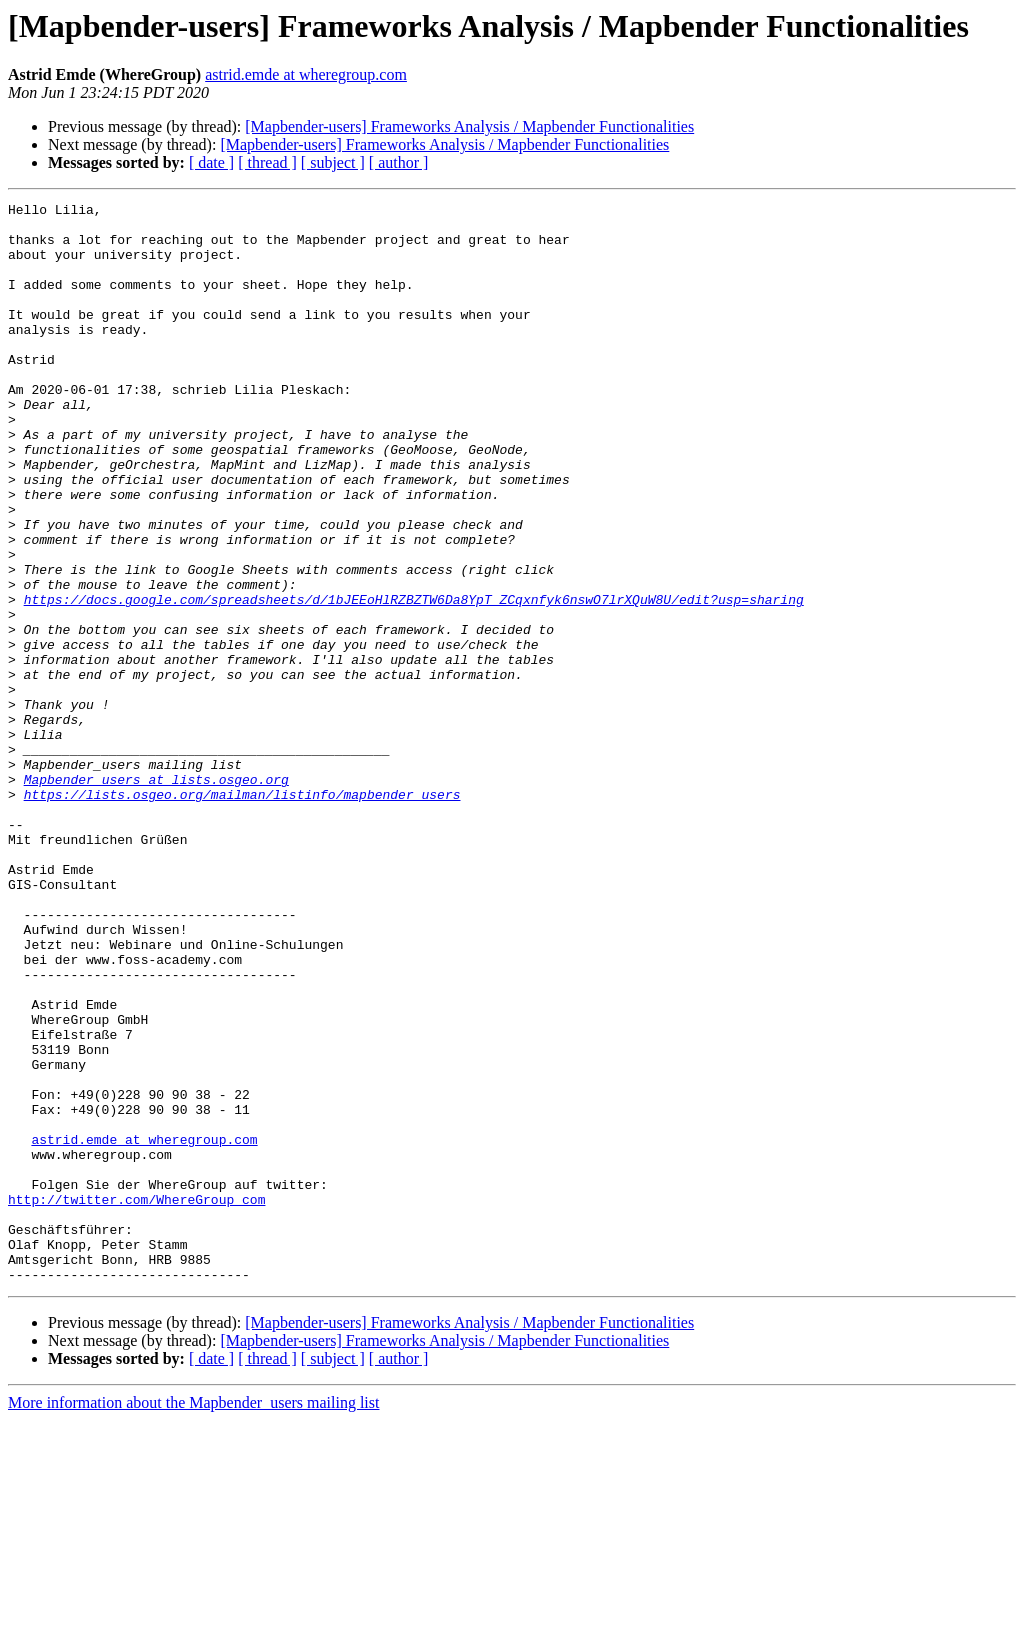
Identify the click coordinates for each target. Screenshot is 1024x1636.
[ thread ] (267, 162)
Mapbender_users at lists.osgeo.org (156, 896)
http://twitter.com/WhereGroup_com (136, 1400)
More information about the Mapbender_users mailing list (193, 1618)
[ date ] (211, 162)
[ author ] (399, 162)
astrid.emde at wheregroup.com (306, 74)
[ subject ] (333, 162)
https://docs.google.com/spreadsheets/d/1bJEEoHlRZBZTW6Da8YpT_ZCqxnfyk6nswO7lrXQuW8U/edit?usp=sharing (414, 680)
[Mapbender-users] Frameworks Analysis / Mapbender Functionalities (469, 126)
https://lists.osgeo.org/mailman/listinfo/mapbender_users (242, 914)
